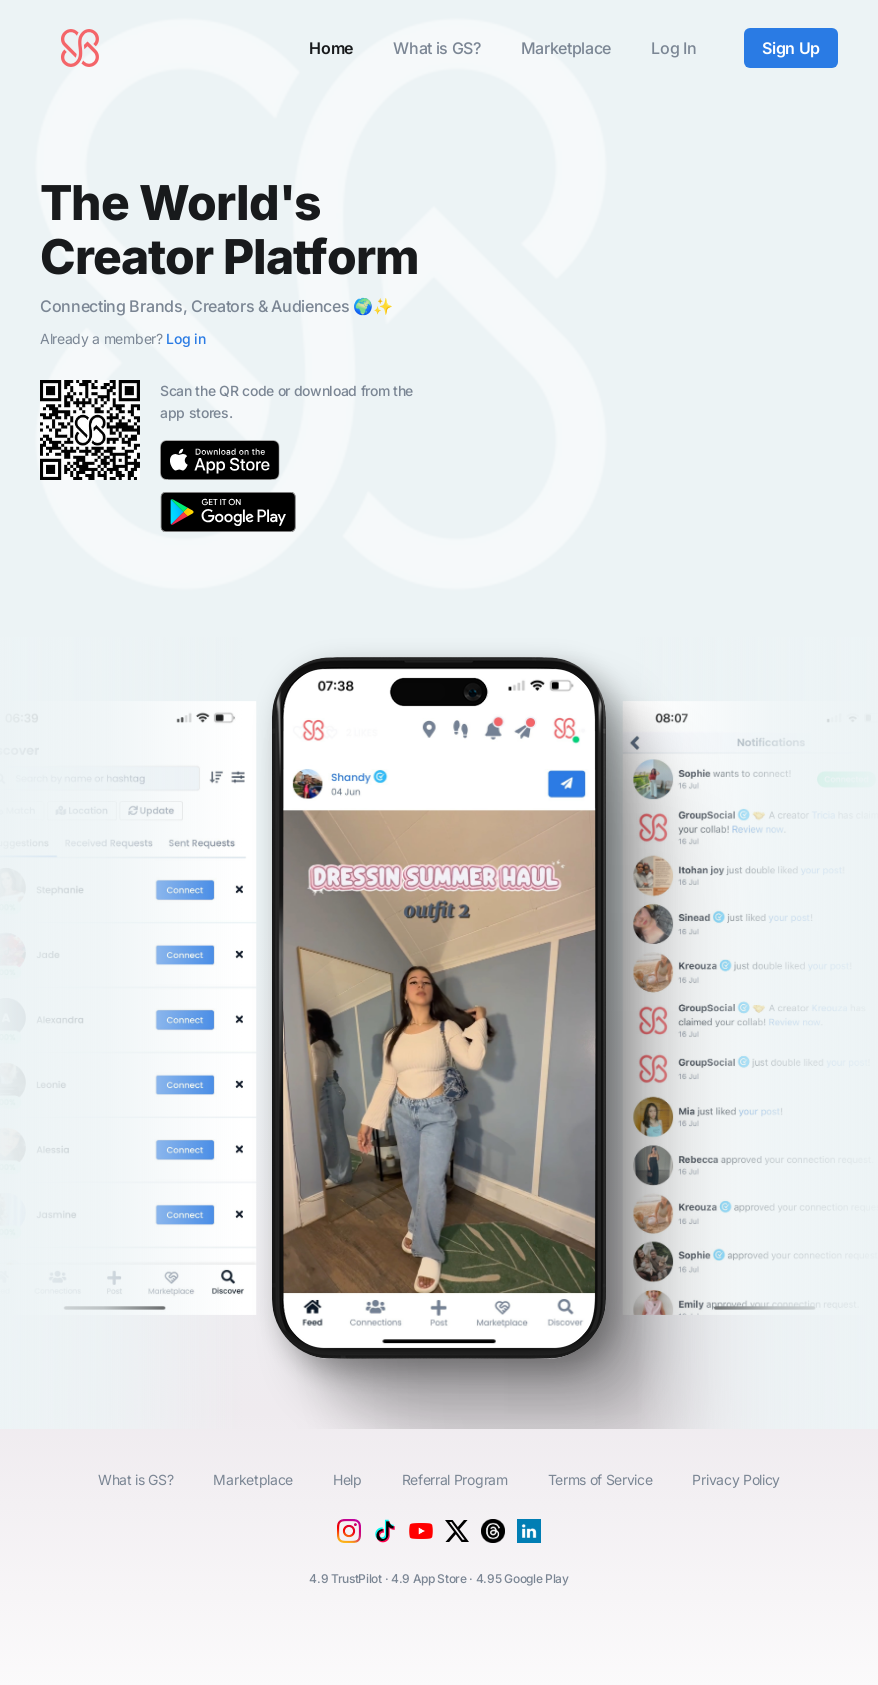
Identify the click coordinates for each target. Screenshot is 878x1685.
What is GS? (436, 48)
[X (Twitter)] (457, 1537)
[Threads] (493, 1537)
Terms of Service (600, 1479)
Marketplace (566, 48)
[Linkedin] (529, 1537)
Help (347, 1479)
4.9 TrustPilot (345, 1578)
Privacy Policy (736, 1479)
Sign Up (791, 48)
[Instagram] (349, 1537)
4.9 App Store (429, 1578)
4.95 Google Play (522, 1578)
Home (331, 48)
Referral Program (455, 1479)
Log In (673, 48)
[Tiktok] (385, 1537)
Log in (185, 338)
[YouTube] (421, 1545)
